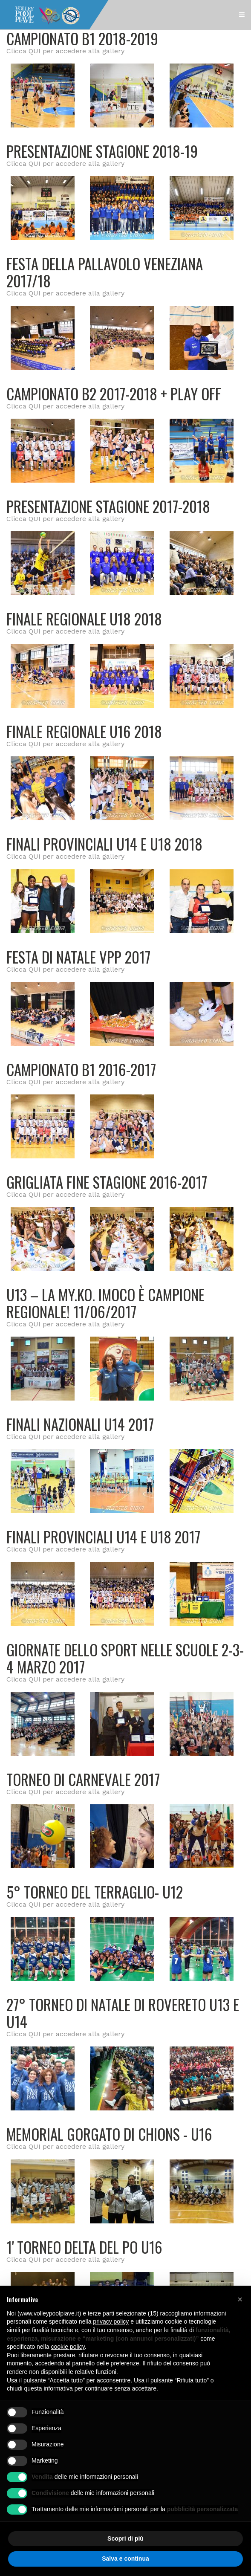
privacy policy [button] (111, 2321)
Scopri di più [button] (125, 2538)
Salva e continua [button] (125, 2558)
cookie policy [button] (68, 2346)
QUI (34, 51)
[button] (240, 2299)
